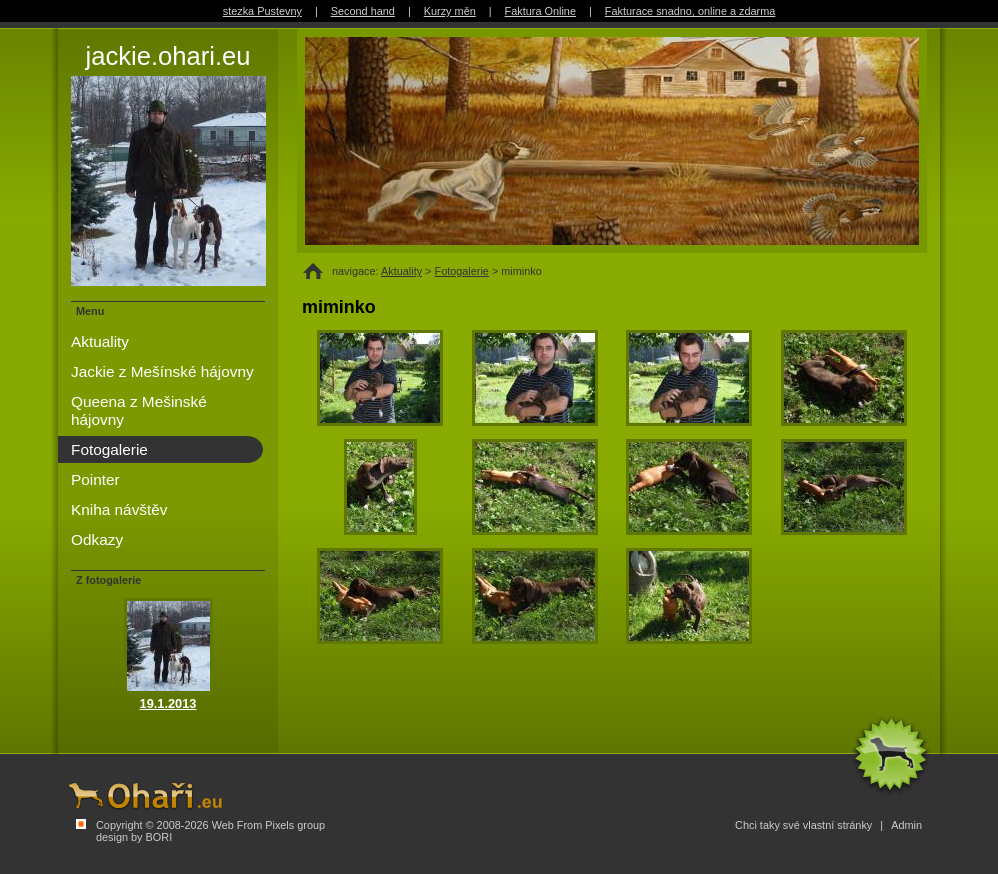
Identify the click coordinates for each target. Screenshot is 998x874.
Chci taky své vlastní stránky (803, 825)
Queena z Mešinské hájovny (139, 410)
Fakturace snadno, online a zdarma (690, 11)
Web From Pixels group (268, 825)
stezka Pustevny (262, 11)
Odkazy (97, 539)
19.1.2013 (168, 703)
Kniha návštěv (119, 509)
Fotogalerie (462, 271)
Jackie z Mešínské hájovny (162, 371)
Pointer (95, 479)
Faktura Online (540, 11)
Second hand (363, 11)
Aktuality (401, 271)
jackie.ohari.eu (168, 164)
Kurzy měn (450, 11)
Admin (906, 825)
